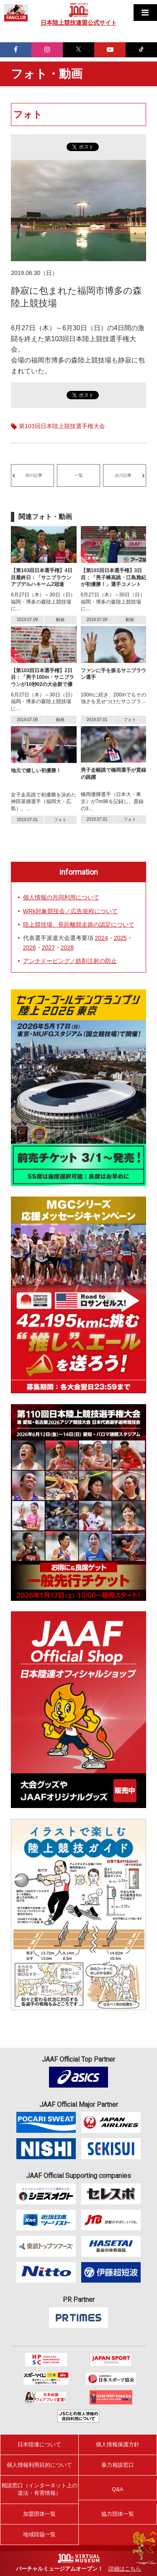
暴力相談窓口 (117, 2465)
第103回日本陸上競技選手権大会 (62, 426)
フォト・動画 (46, 74)
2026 (29, 947)
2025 (120, 938)
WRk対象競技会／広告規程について (70, 911)
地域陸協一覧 (39, 2534)
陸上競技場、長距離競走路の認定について (78, 924)
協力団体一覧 (117, 2514)
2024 (101, 938)
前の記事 (34, 475)
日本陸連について (39, 2444)
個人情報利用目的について (39, 2465)
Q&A (117, 2489)
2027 (48, 947)
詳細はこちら (124, 2569)
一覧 (79, 475)
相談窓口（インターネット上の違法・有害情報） (39, 2489)
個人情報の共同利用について (61, 897)
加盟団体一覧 (39, 2514)
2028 (67, 947)
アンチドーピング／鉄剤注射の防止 (70, 961)
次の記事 (123, 475)
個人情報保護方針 (117, 2444)
